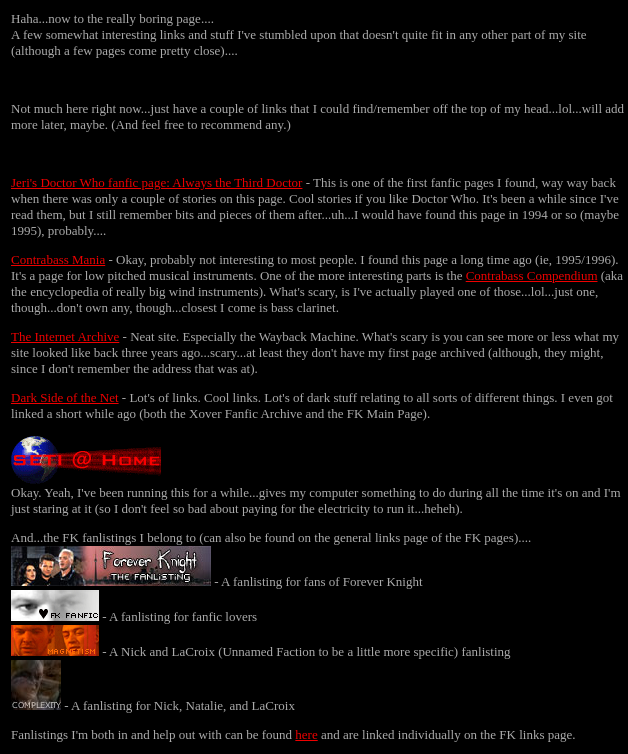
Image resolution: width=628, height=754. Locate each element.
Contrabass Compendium (532, 275)
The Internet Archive (65, 336)
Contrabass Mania (58, 259)
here (306, 734)
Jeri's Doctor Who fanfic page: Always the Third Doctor (156, 182)
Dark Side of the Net (65, 397)
